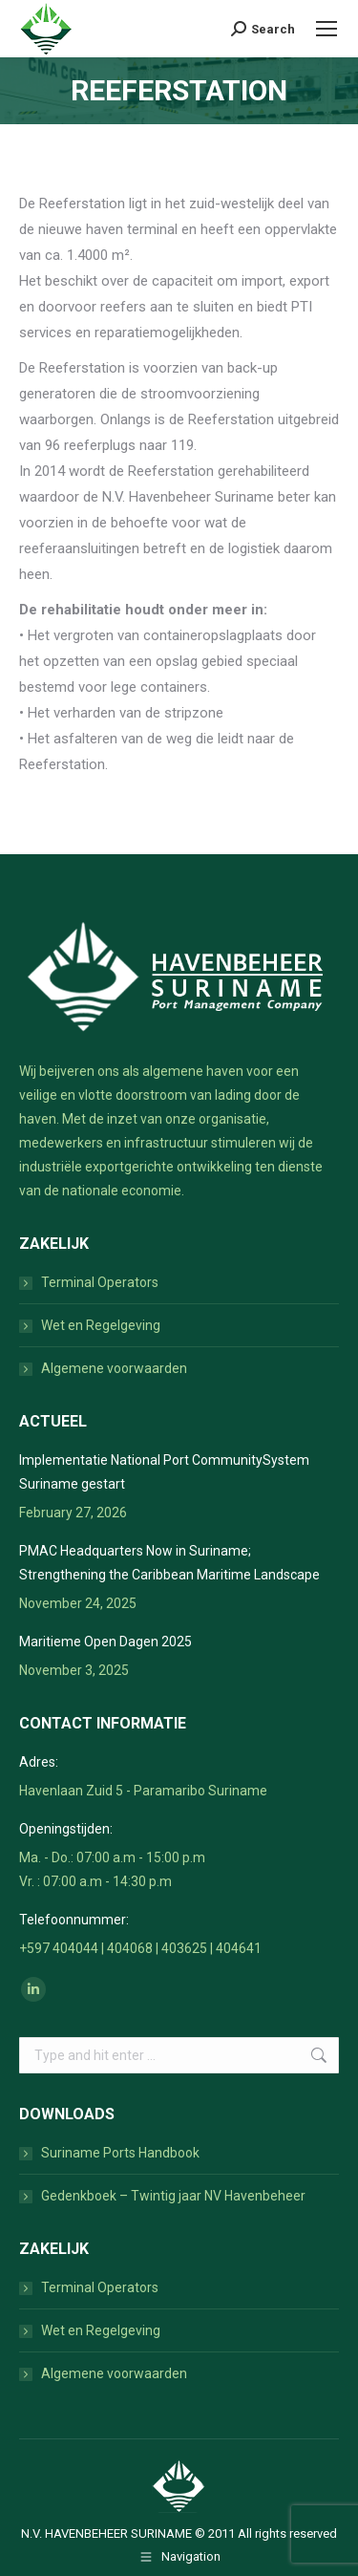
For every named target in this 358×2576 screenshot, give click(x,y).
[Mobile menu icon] (326, 28)
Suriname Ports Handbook (120, 2152)
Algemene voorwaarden (114, 1368)
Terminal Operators (99, 1282)
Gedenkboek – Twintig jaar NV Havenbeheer (173, 2195)
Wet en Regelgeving (100, 1325)
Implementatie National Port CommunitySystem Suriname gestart (164, 1472)
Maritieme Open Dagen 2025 (105, 1641)
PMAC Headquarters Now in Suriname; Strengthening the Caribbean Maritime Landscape (169, 1562)
